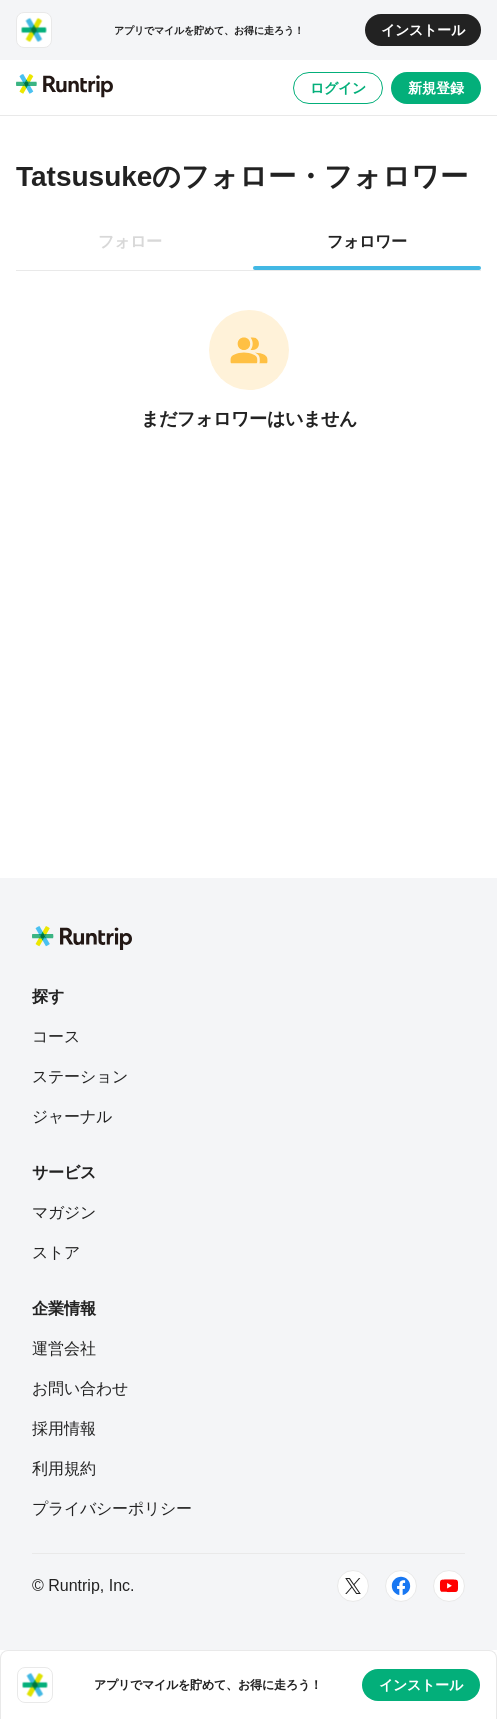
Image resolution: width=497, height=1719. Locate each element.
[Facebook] (401, 1586)
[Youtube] (449, 1586)
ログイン (338, 88)
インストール (423, 30)
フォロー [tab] (130, 241)
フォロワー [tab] (367, 241)
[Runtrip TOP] (64, 87)
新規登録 (436, 88)
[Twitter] (353, 1586)
